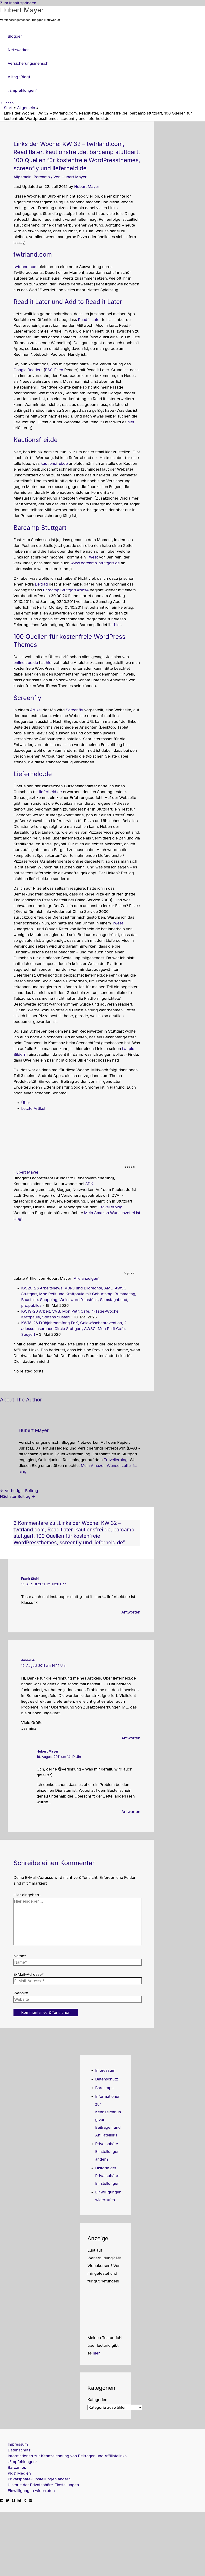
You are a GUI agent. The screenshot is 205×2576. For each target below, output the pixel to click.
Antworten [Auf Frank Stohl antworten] (130, 1612)
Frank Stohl (30, 1579)
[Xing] (25, 2500)
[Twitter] (7, 2500)
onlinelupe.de (25, 662)
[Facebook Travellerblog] (30, 2500)
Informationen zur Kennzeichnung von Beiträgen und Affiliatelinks (67, 2456)
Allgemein (22, 177)
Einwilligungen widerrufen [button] (31, 2490)
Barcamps (104, 2087)
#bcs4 (83, 590)
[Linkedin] (1, 2500)
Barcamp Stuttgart (59, 590)
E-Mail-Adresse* (28, 1974)
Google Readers (28, 370)
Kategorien (97, 2399)
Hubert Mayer (22, 10)
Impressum (105, 2070)
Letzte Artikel (33, 1108)
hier (131, 422)
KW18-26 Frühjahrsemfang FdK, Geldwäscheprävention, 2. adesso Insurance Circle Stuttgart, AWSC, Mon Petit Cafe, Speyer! (74, 1329)
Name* (19, 1956)
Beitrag (41, 584)
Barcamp (42, 177)
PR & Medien (19, 2473)
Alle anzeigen (86, 1278)
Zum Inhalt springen (18, 3)
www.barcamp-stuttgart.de (95, 563)
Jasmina (28, 1660)
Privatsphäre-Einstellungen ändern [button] (107, 2151)
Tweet (92, 557)
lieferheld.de (50, 791)
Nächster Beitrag (17, 1496)
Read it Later (89, 319)
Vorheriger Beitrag (19, 1490)
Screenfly (74, 710)
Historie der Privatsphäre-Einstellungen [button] (107, 2176)
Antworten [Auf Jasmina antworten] (130, 1738)
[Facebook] (13, 2500)
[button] (7, 103)
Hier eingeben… (27, 1895)
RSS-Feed (54, 370)
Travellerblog (110, 1207)
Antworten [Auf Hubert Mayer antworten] (130, 1811)
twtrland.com (25, 266)
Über (25, 1102)
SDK (89, 1183)
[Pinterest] (19, 2500)
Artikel (36, 710)
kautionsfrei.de (54, 463)
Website (20, 1993)
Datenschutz (106, 2079)
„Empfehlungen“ (22, 2461)
